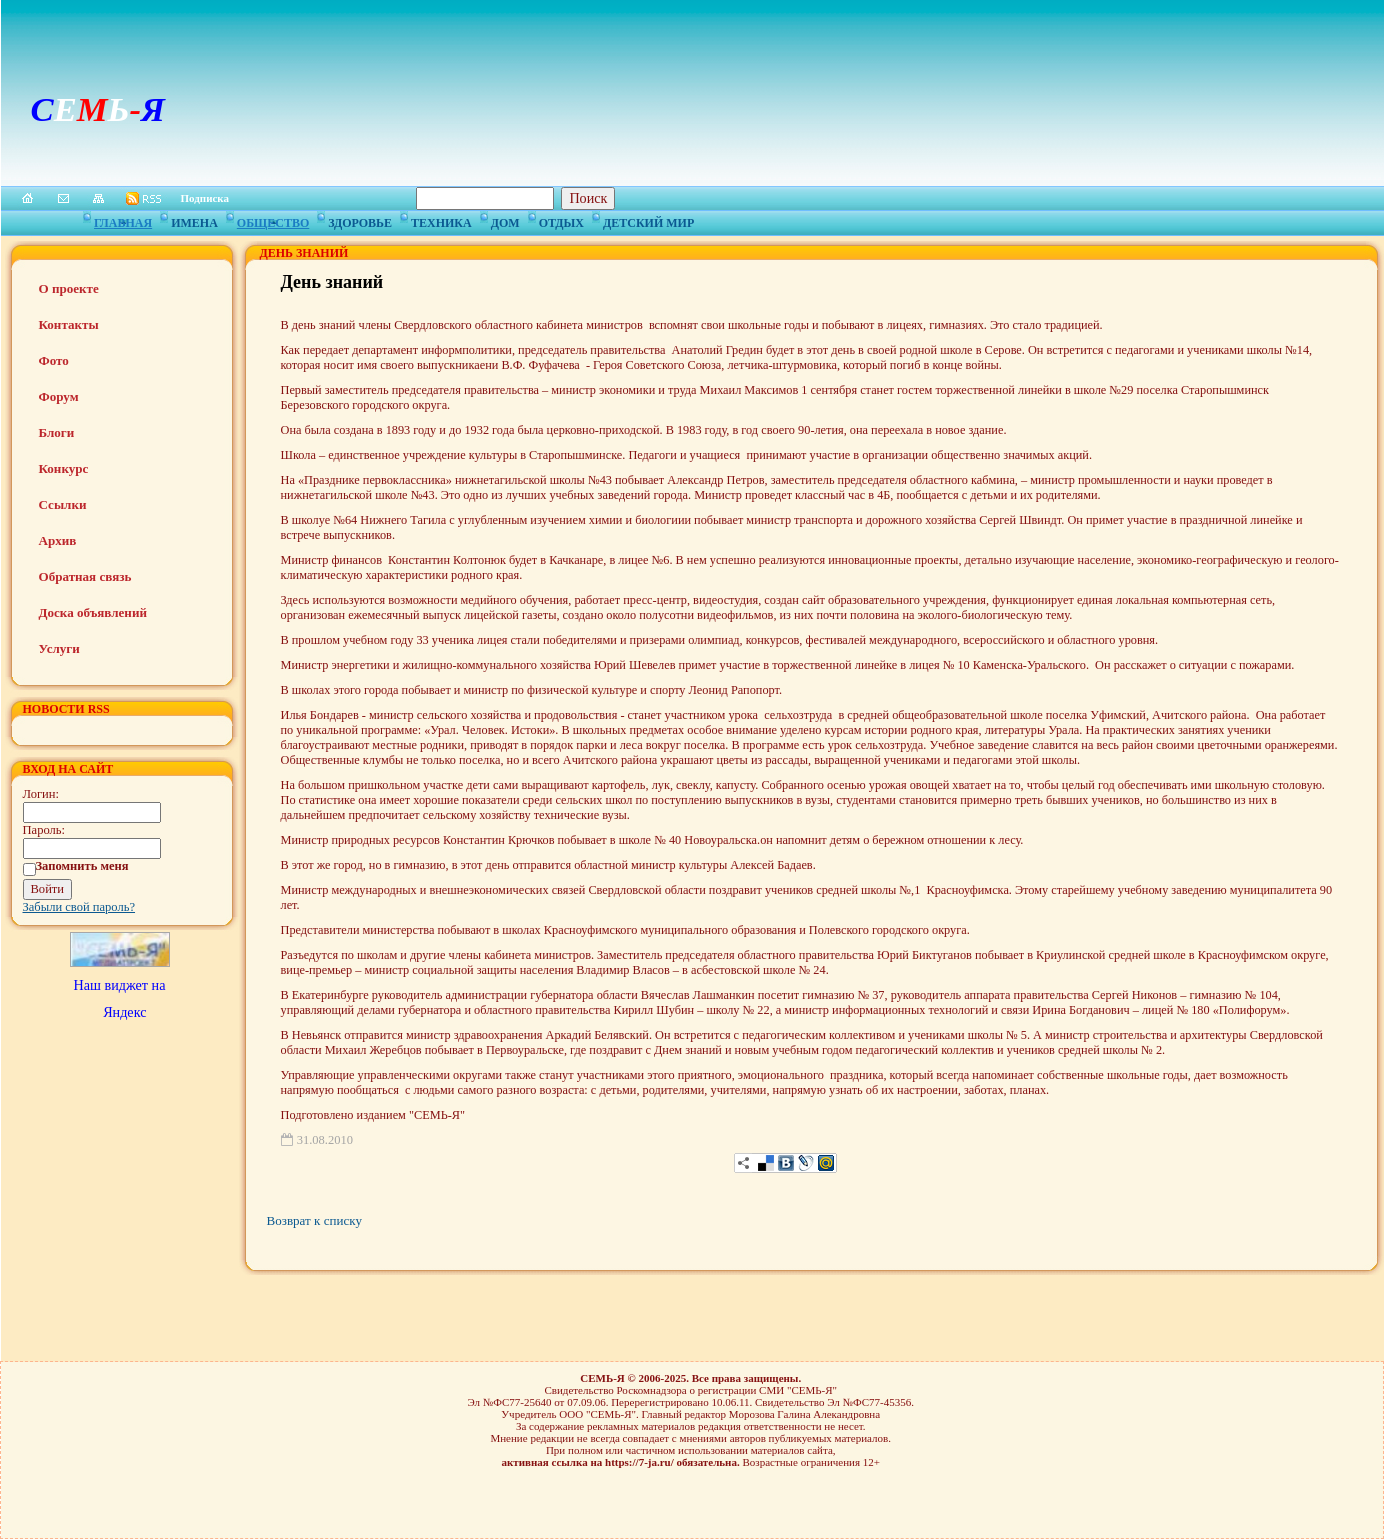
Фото (54, 360)
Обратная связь (85, 576)
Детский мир (648, 220)
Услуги (59, 648)
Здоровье (360, 220)
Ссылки (63, 504)
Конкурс (64, 468)
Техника (441, 220)
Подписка (205, 198)
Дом (505, 220)
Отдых (561, 220)
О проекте (69, 288)
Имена (194, 220)
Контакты (69, 324)
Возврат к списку (314, 1220)
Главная (123, 220)
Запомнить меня (82, 866)
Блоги (57, 432)
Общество (273, 220)
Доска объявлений (93, 612)
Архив (58, 540)
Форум (59, 396)
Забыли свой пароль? (79, 907)
